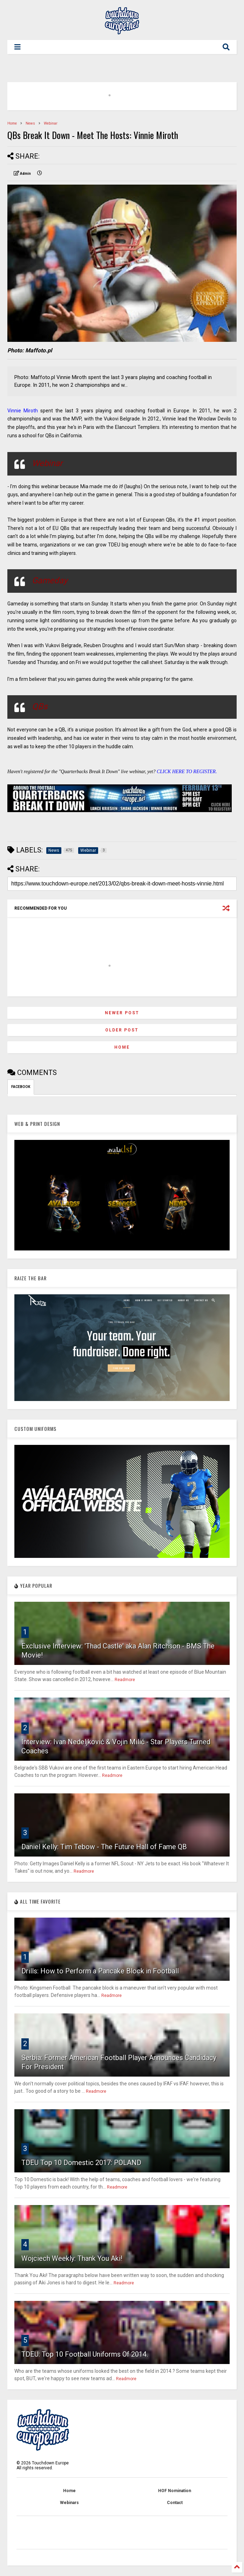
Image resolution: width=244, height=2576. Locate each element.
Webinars (69, 2502)
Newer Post (122, 1012)
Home (12, 123)
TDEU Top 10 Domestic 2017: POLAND (81, 2162)
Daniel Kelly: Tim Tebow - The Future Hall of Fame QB (104, 1847)
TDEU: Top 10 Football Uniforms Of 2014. (84, 2354)
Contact (175, 2502)
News (30, 123)
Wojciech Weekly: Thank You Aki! (71, 2258)
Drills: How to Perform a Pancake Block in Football (100, 1971)
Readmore (125, 1679)
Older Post (121, 1030)
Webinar (50, 123)
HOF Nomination (174, 2490)
